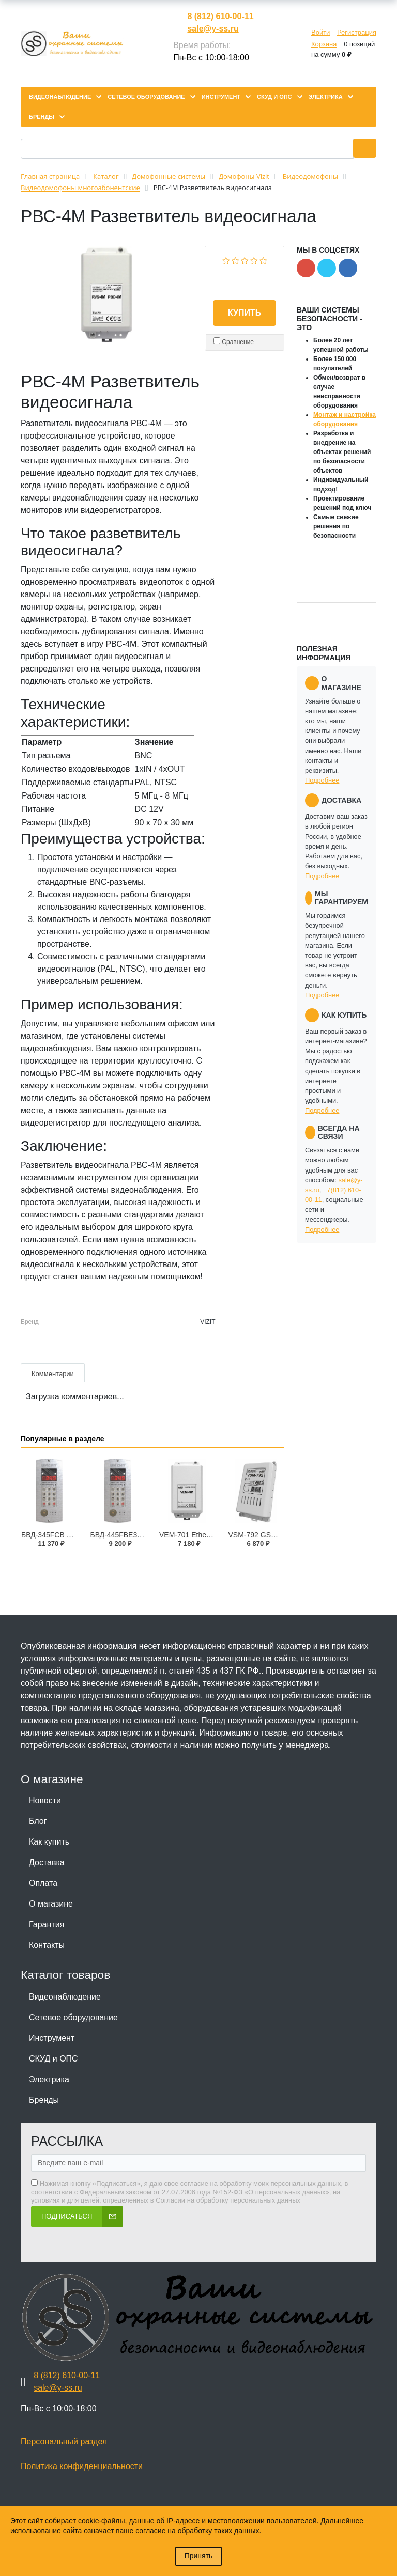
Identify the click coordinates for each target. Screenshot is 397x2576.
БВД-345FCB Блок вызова (65, 1535)
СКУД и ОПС (53, 2058)
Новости (45, 1800)
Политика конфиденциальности (82, 2466)
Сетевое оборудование (73, 2017)
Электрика (49, 2079)
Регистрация (356, 32)
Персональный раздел (64, 2441)
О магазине (51, 1903)
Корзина (324, 44)
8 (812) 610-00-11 (220, 16)
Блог (38, 1821)
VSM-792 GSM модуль (265, 1535)
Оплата (43, 1883)
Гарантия (46, 1924)
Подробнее (322, 780)
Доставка (47, 1862)
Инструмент (51, 2038)
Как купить (49, 1841)
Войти (320, 32)
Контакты (47, 1945)
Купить (244, 312)
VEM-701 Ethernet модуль (202, 1535)
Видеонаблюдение (65, 1996)
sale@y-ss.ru (212, 28)
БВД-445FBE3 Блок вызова (135, 1535)
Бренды (44, 2100)
